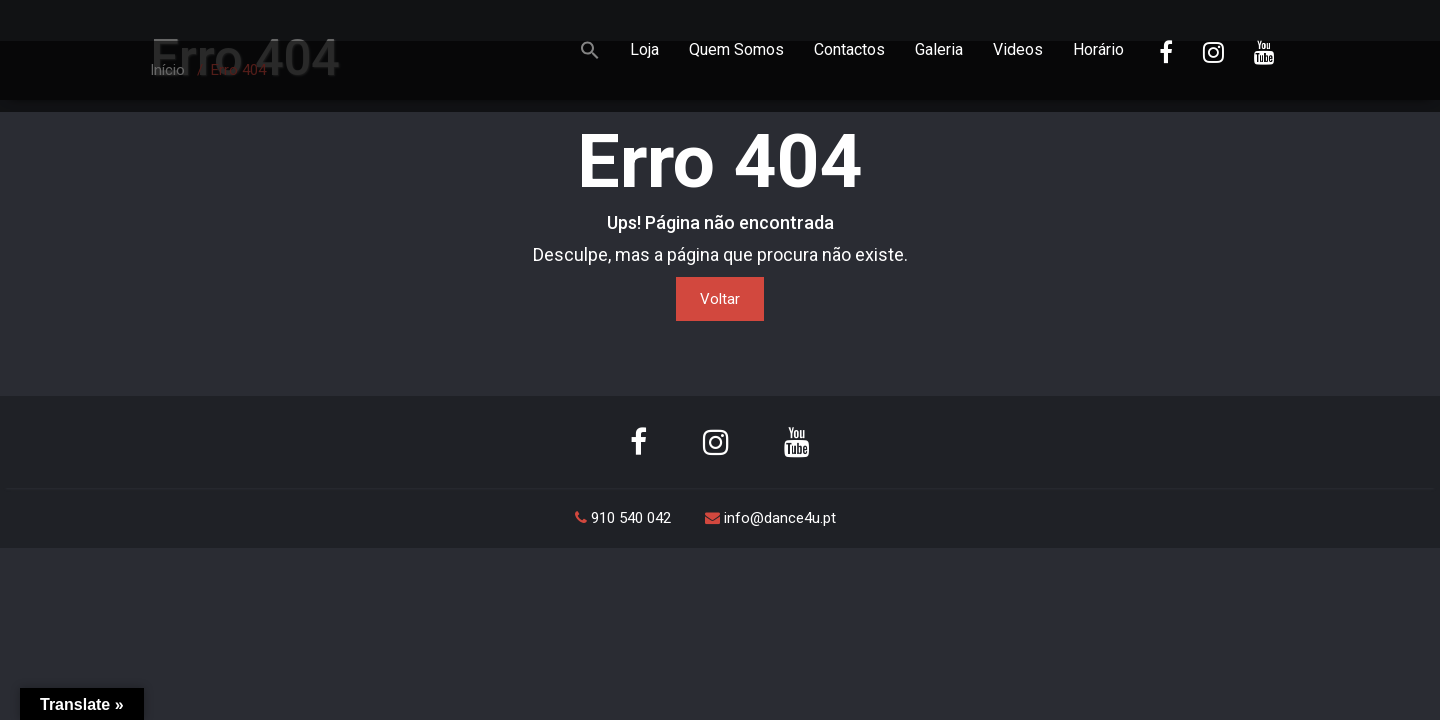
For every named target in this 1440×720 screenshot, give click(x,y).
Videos (1018, 49)
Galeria (939, 49)
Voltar (720, 299)
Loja (644, 49)
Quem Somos (736, 49)
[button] (590, 52)
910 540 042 (625, 518)
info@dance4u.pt (770, 518)
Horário (1098, 49)
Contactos (849, 49)
